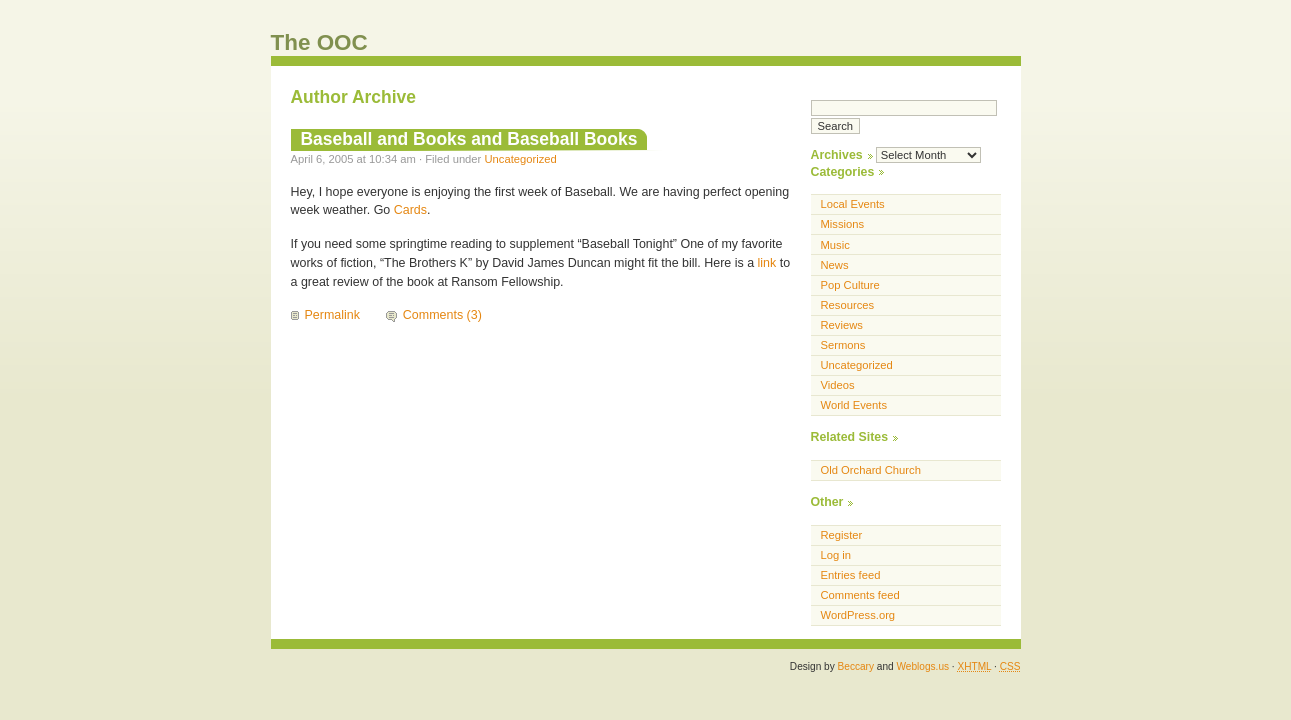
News (835, 265)
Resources (848, 305)
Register (842, 535)
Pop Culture (850, 285)
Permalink (332, 315)
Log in (836, 555)
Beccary (856, 666)
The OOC (319, 42)
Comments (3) (442, 315)
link (767, 263)
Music (835, 245)
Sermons (843, 345)
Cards (410, 210)
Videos (838, 385)
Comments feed (860, 595)
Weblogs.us (922, 666)
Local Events (853, 204)
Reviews (842, 325)
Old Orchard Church (871, 470)
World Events (854, 405)
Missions (843, 224)
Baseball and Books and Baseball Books (469, 139)
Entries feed (851, 575)
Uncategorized (520, 159)
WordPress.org (858, 615)
